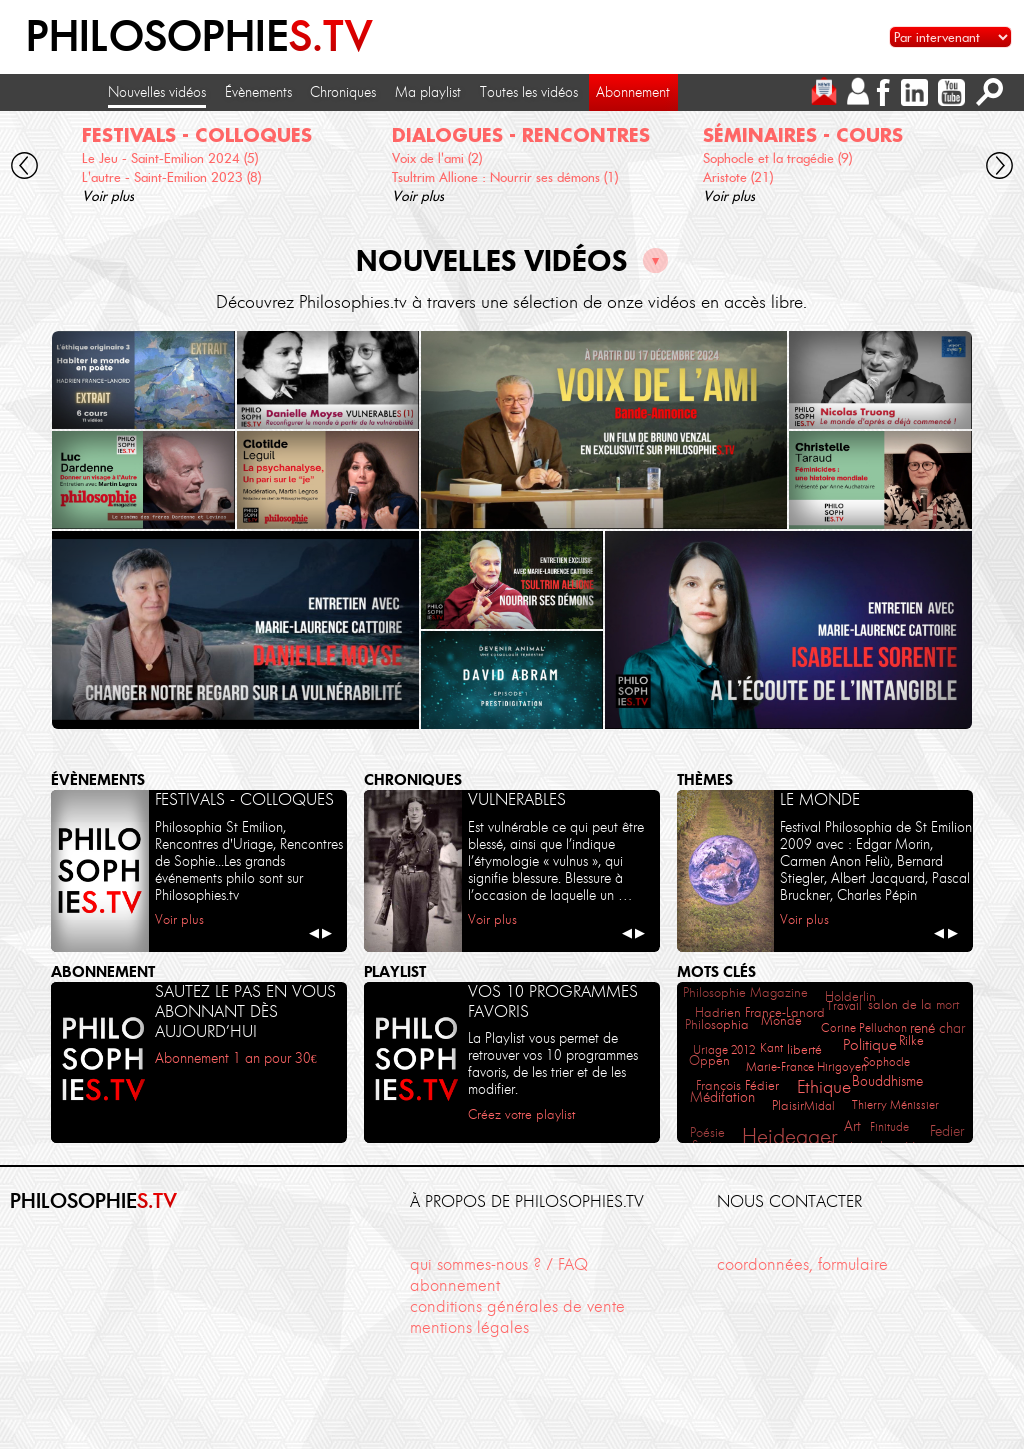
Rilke (911, 1040)
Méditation (722, 1097)
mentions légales (469, 1327)
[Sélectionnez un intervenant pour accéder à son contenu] (950, 37)
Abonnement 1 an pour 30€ (236, 1058)
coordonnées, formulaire (802, 1264)
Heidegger (789, 1136)
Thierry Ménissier (895, 1104)
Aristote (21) (738, 177)
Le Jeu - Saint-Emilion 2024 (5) (170, 158)
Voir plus (108, 196)
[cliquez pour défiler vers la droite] (1000, 168)
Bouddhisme (887, 1081)
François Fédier (737, 1085)
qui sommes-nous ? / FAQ (499, 1264)
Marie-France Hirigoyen (806, 1066)
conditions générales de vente (517, 1306)
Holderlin (850, 996)
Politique (870, 1045)
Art (852, 1126)
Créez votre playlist (521, 1114)
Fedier (947, 1131)
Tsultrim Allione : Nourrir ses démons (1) (505, 177)
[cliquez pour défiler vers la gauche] (24, 168)
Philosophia (717, 1024)
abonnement (455, 1285)
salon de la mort (913, 1004)
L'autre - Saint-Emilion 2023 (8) (171, 177)
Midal (819, 1105)
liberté (804, 1049)
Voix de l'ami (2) (437, 158)
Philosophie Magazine (745, 992)
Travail (844, 1005)
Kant (771, 1047)
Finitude (889, 1126)
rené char (937, 1028)
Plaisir (788, 1105)
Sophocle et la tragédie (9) (777, 158)
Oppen (709, 1060)
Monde (781, 1020)
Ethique (824, 1087)
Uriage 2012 (724, 1049)
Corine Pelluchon (864, 1027)
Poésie (707, 1132)
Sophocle (886, 1061)
